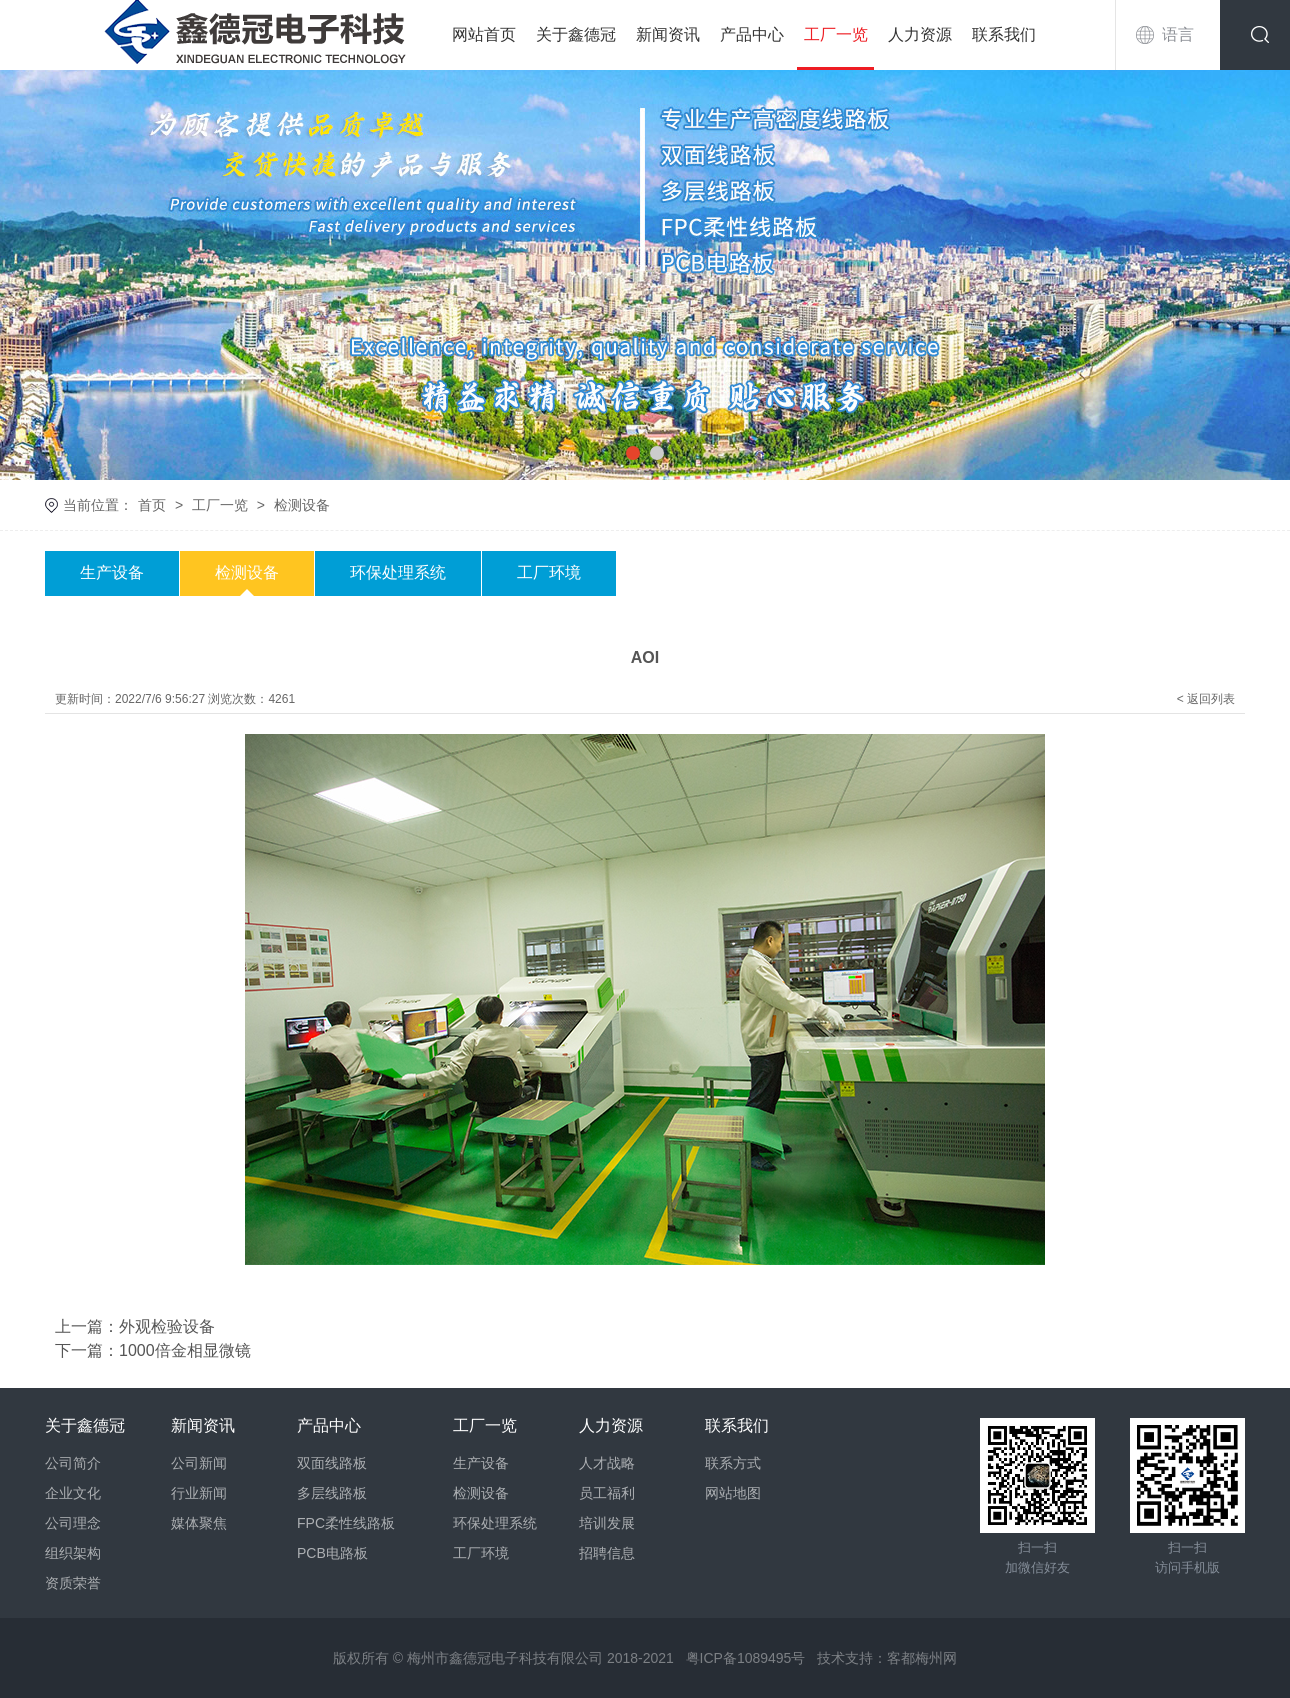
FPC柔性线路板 (346, 1523)
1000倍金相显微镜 (185, 1350)
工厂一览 (836, 34)
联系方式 (733, 1463)
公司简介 (73, 1463)
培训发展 (607, 1523)
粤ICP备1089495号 (746, 1658)
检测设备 (302, 505)
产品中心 (752, 34)
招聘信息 (607, 1553)
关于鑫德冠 (576, 34)
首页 (152, 505)
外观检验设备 (167, 1326)
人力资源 (920, 34)
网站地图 (733, 1493)
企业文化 (73, 1493)
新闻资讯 (668, 34)
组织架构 (73, 1553)
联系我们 (1004, 34)
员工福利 (607, 1493)
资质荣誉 (73, 1583)
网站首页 (484, 34)
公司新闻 (199, 1463)
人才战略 (607, 1463)
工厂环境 (549, 572)
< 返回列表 (1206, 699)
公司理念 (73, 1523)
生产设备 (112, 572)
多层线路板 (332, 1493)
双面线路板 (332, 1463)
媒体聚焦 (199, 1523)
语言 (1178, 34)
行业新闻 (199, 1493)
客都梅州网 (922, 1658)
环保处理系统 (398, 572)
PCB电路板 (332, 1553)
